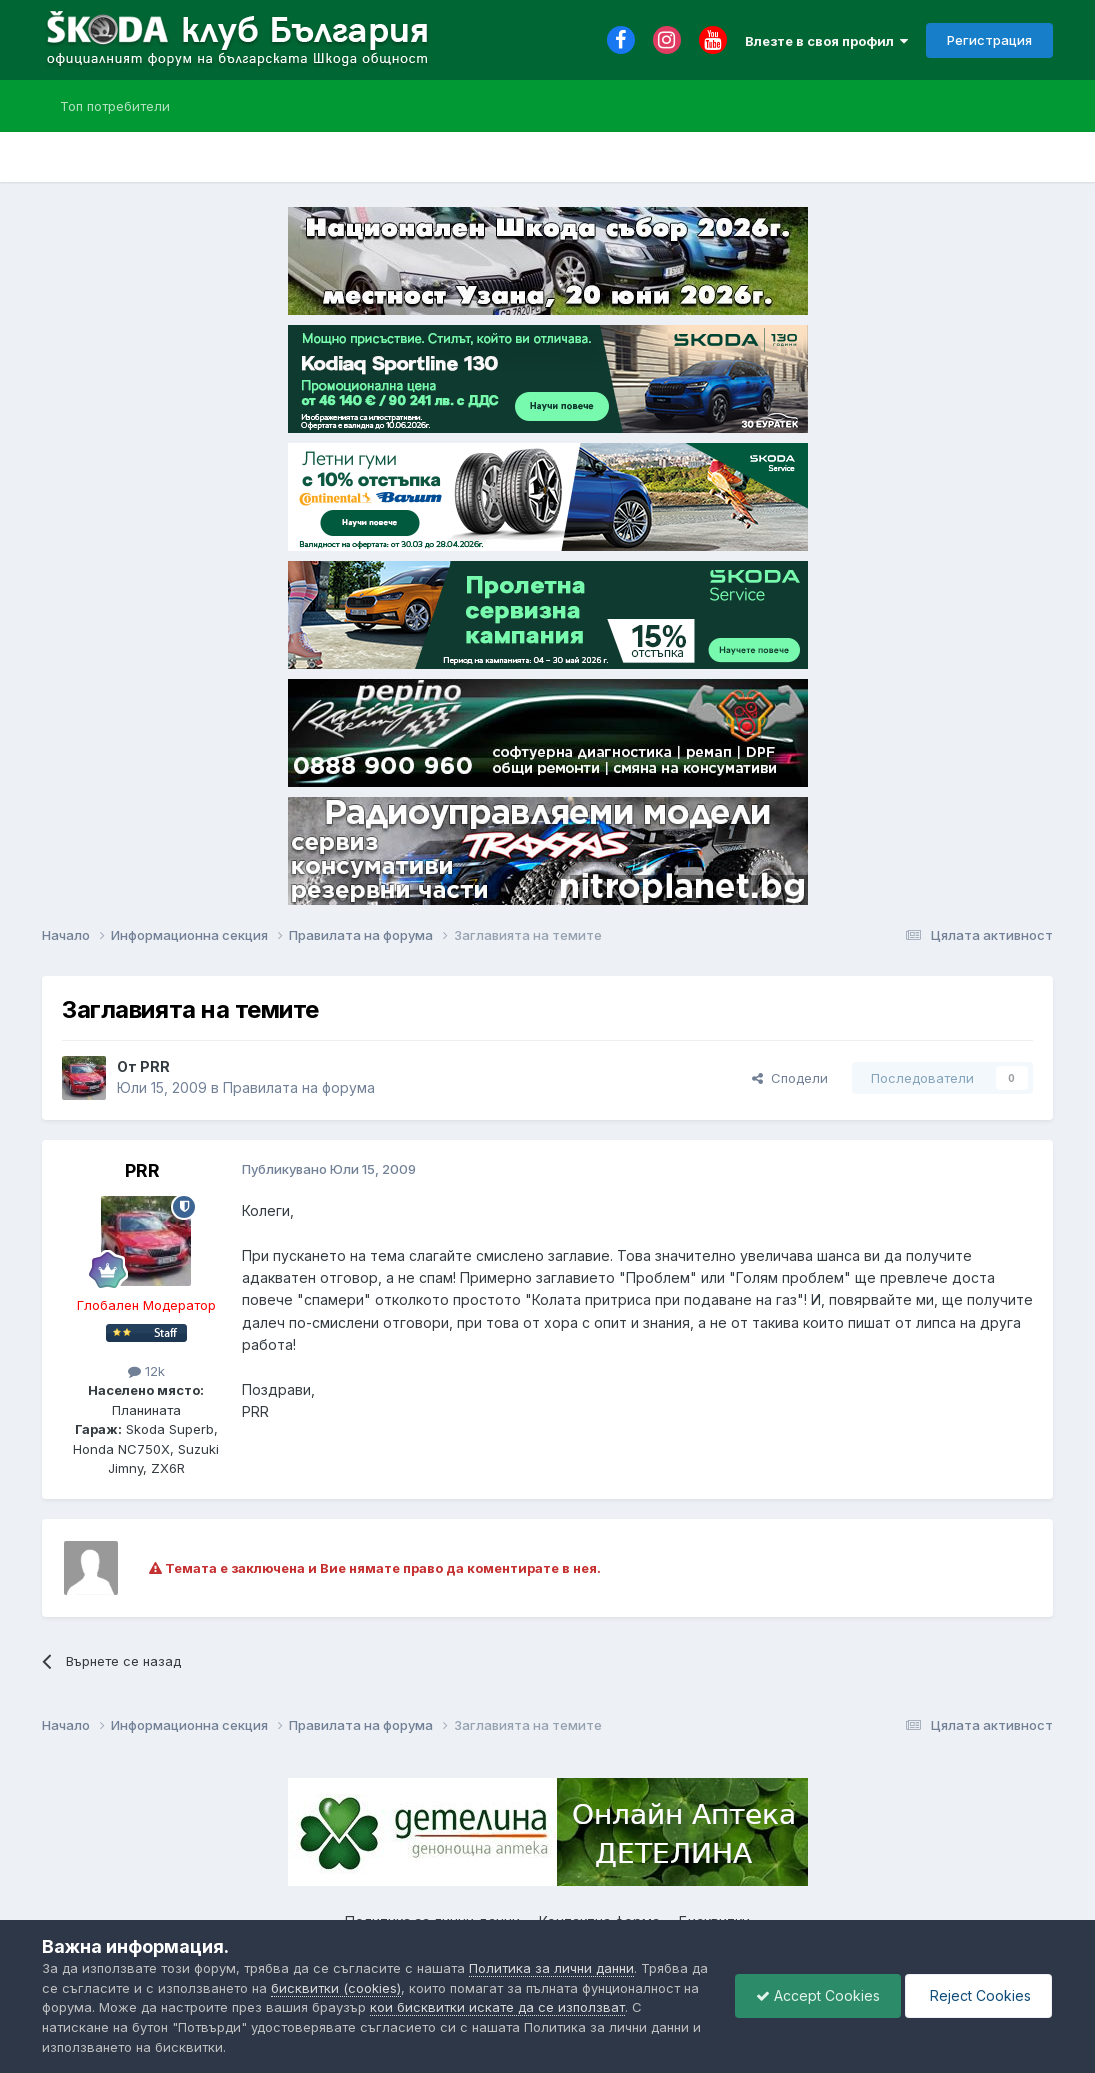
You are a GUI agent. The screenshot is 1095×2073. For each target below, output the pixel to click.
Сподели (790, 1078)
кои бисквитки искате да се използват (497, 2007)
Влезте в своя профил (826, 41)
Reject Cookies (978, 1995)
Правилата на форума (299, 1087)
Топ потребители (115, 106)
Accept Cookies (818, 1995)
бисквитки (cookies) (336, 1988)
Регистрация (989, 40)
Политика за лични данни (551, 1968)
